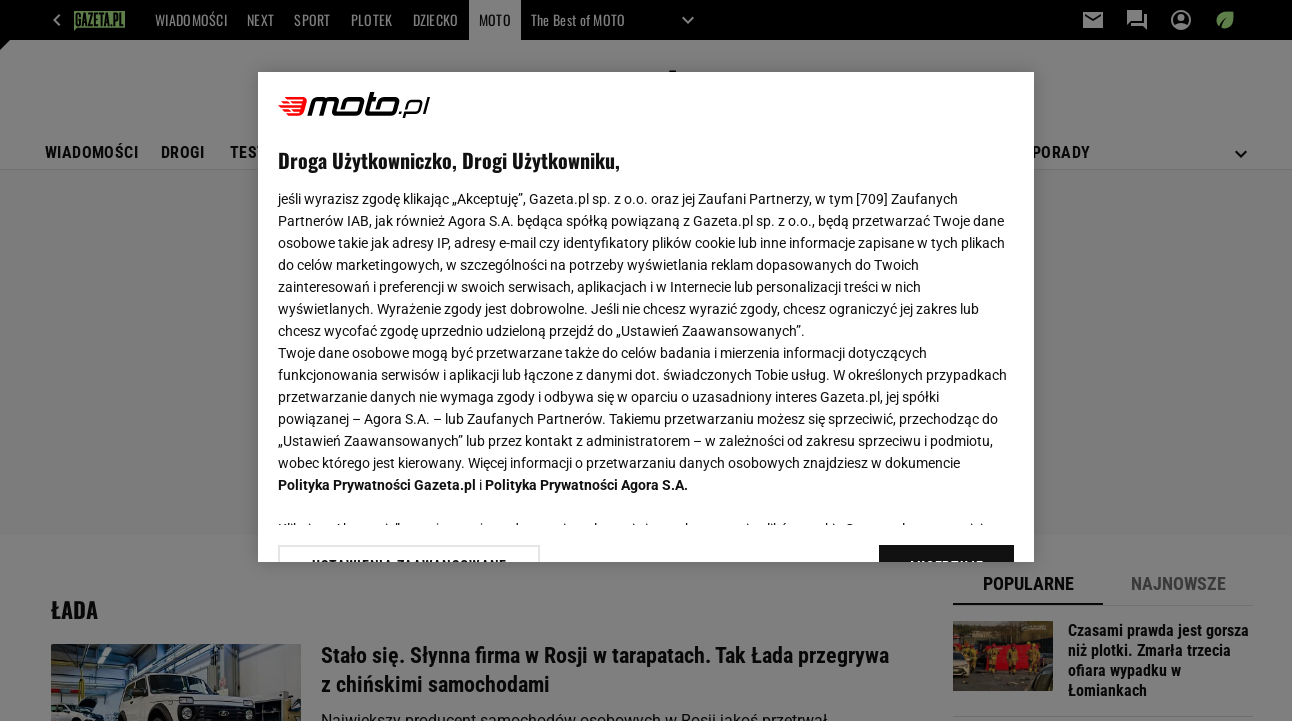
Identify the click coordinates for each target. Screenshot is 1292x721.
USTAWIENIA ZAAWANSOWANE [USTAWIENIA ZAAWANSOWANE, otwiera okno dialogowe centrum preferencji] (409, 522)
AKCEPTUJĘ (945, 523)
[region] (645, 317)
